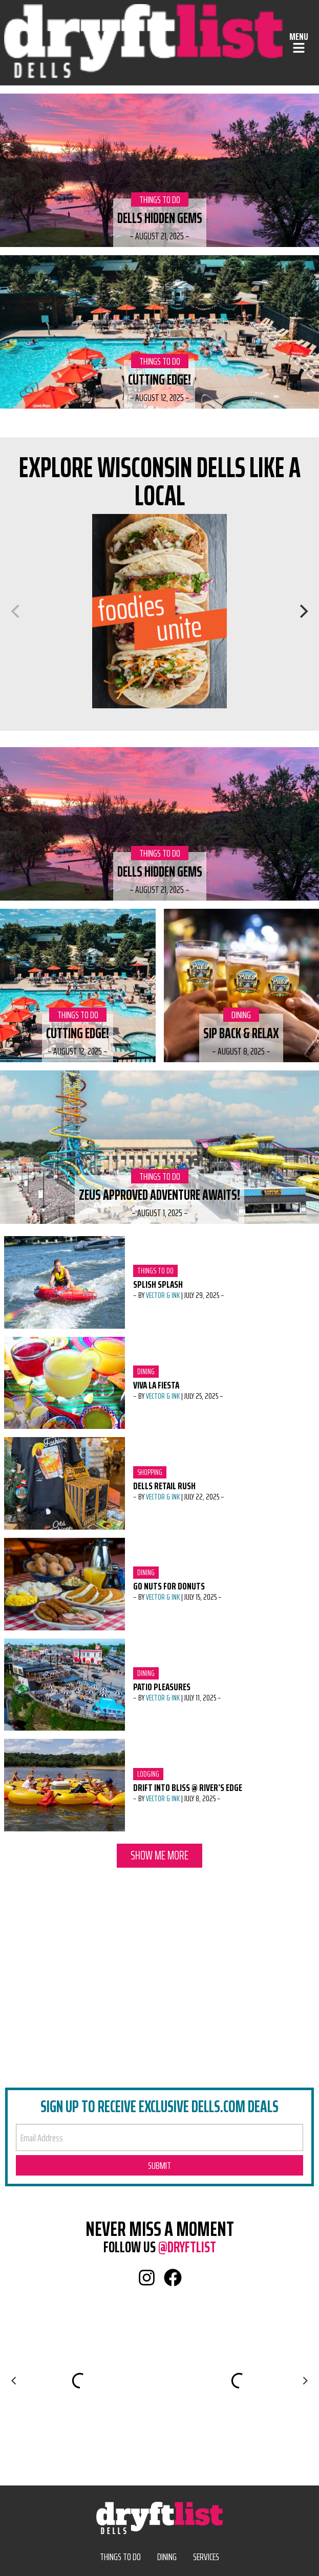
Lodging (150, 1774)
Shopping (150, 1472)
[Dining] (159, 611)
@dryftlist (187, 2247)
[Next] (302, 611)
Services (206, 2556)
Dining (245, 1014)
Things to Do (159, 199)
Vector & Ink (163, 1295)
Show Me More (159, 1855)
